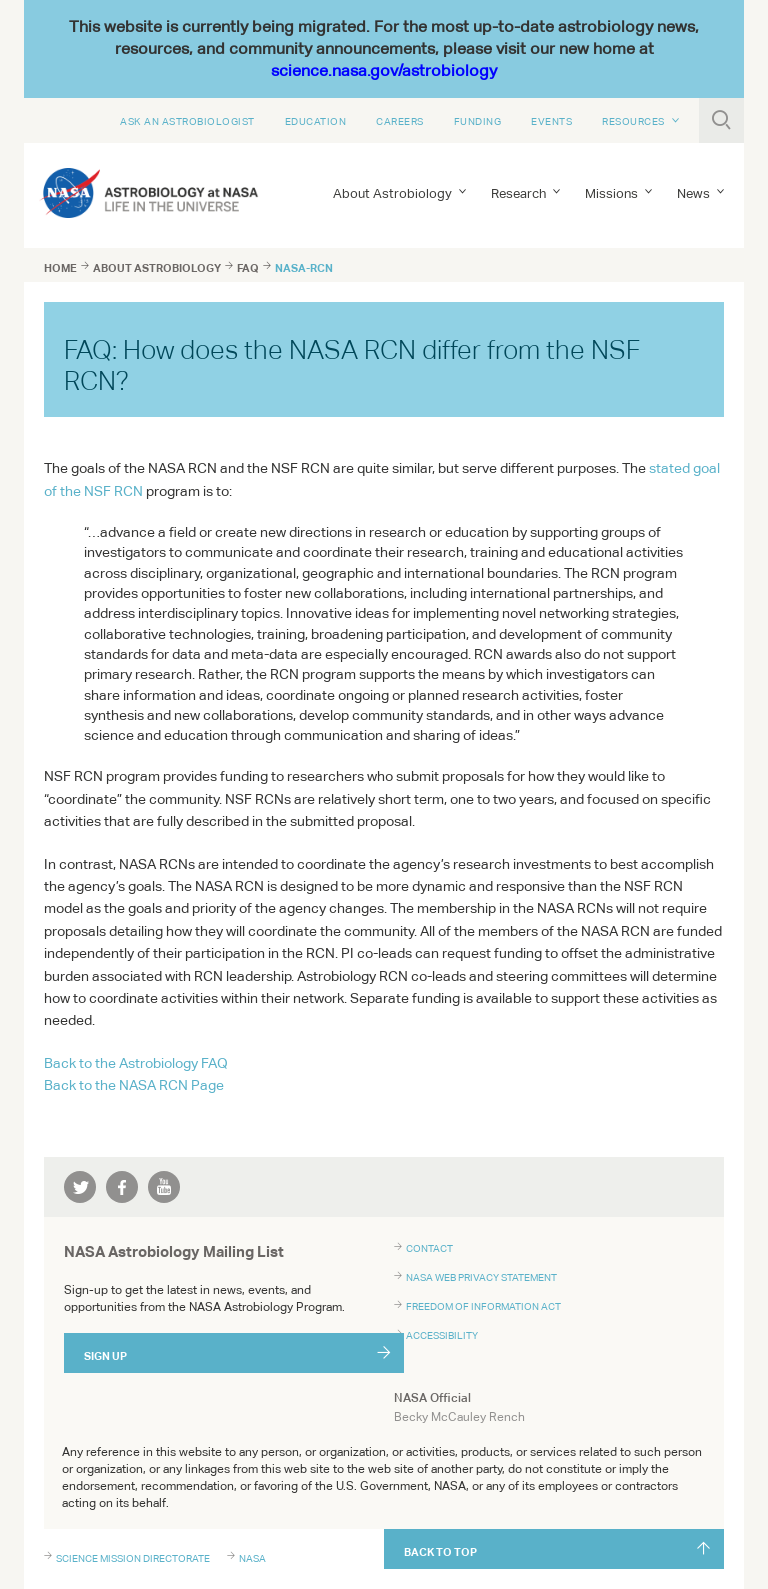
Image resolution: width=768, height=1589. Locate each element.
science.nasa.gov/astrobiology (384, 70)
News (693, 193)
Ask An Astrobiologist (187, 121)
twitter (80, 1187)
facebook (122, 1187)
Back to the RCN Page (134, 1085)
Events (551, 121)
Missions (611, 193)
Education (316, 121)
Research (518, 193)
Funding (478, 121)
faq (248, 268)
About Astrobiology (392, 193)
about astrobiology (157, 268)
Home (60, 268)
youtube (164, 1187)
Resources (633, 121)
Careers (400, 121)
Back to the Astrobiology (136, 1063)
